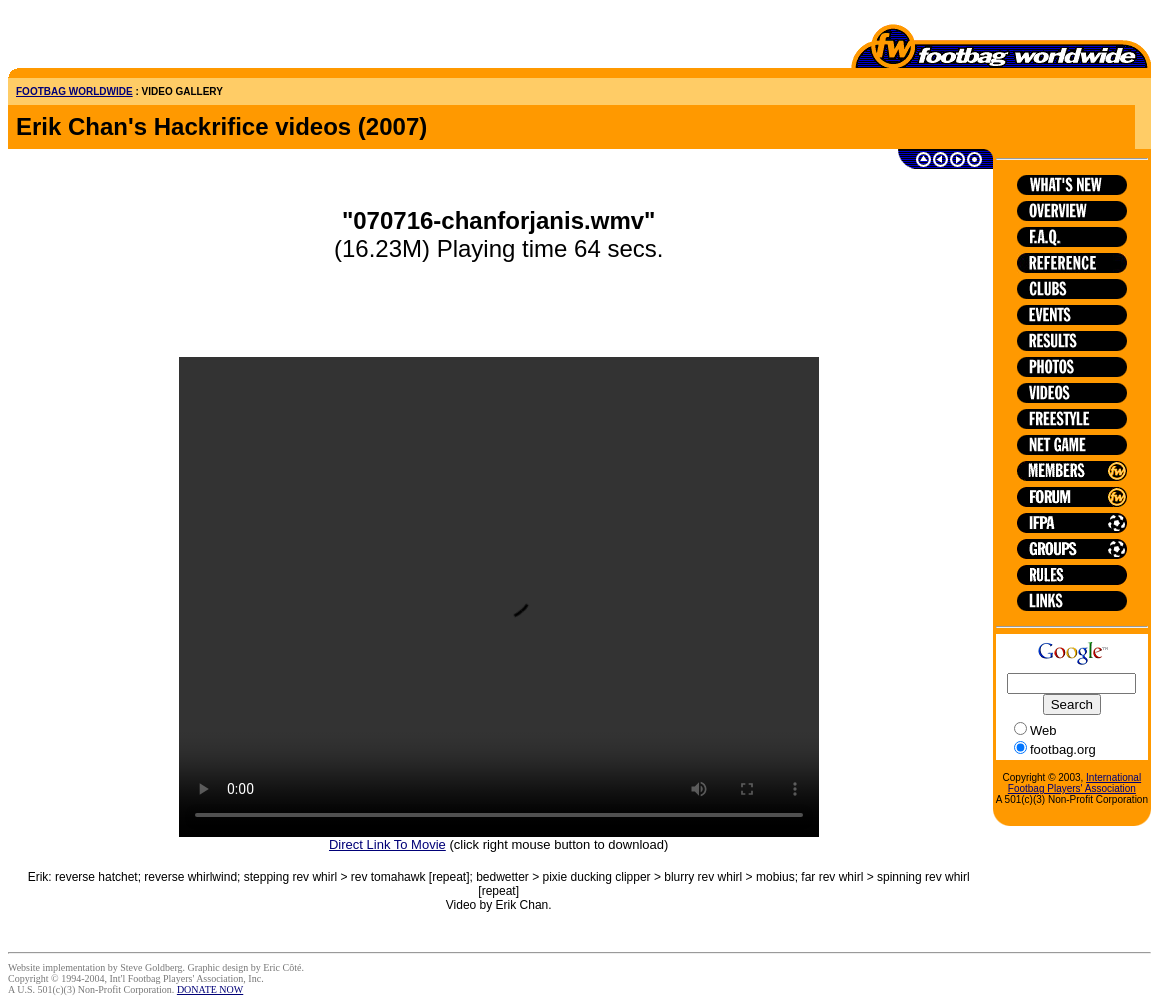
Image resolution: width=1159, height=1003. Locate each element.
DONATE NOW (210, 989)
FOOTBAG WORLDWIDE (74, 91)
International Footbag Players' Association (1074, 783)
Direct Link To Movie (387, 844)
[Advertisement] (125, 38)
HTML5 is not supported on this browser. (499, 597)
